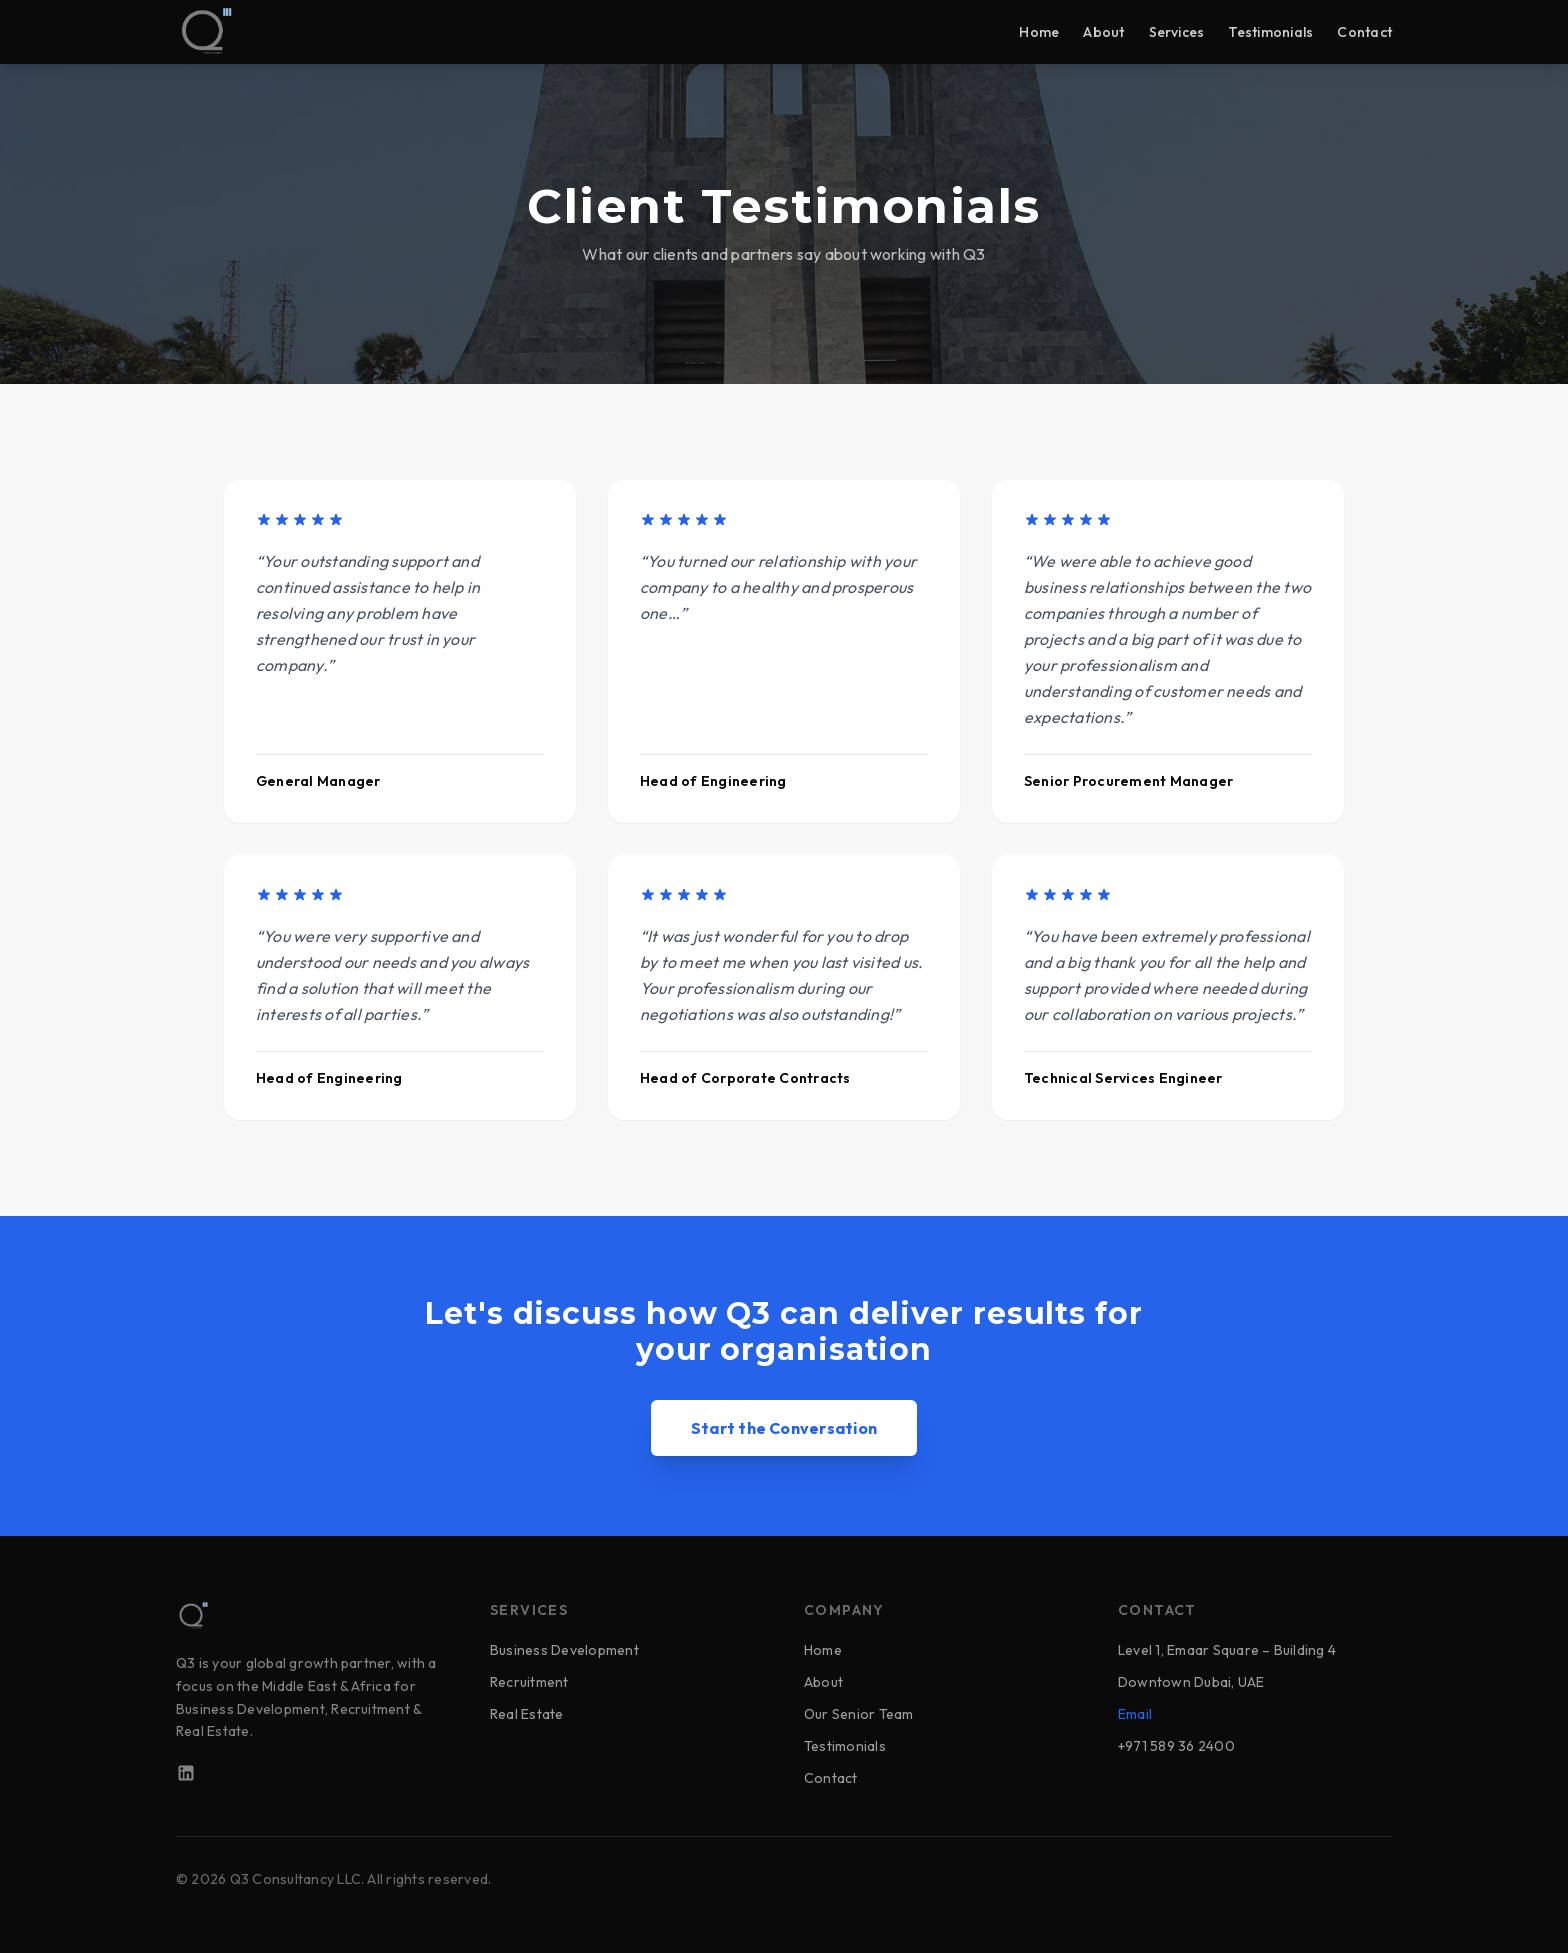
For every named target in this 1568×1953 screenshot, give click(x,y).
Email (1135, 1714)
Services (1177, 32)
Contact (1364, 32)
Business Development (564, 1650)
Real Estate (527, 1714)
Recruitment (529, 1682)
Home (1039, 32)
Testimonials (1270, 32)
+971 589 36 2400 (1176, 1746)
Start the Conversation (784, 1435)
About (1103, 32)
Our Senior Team (859, 1714)
